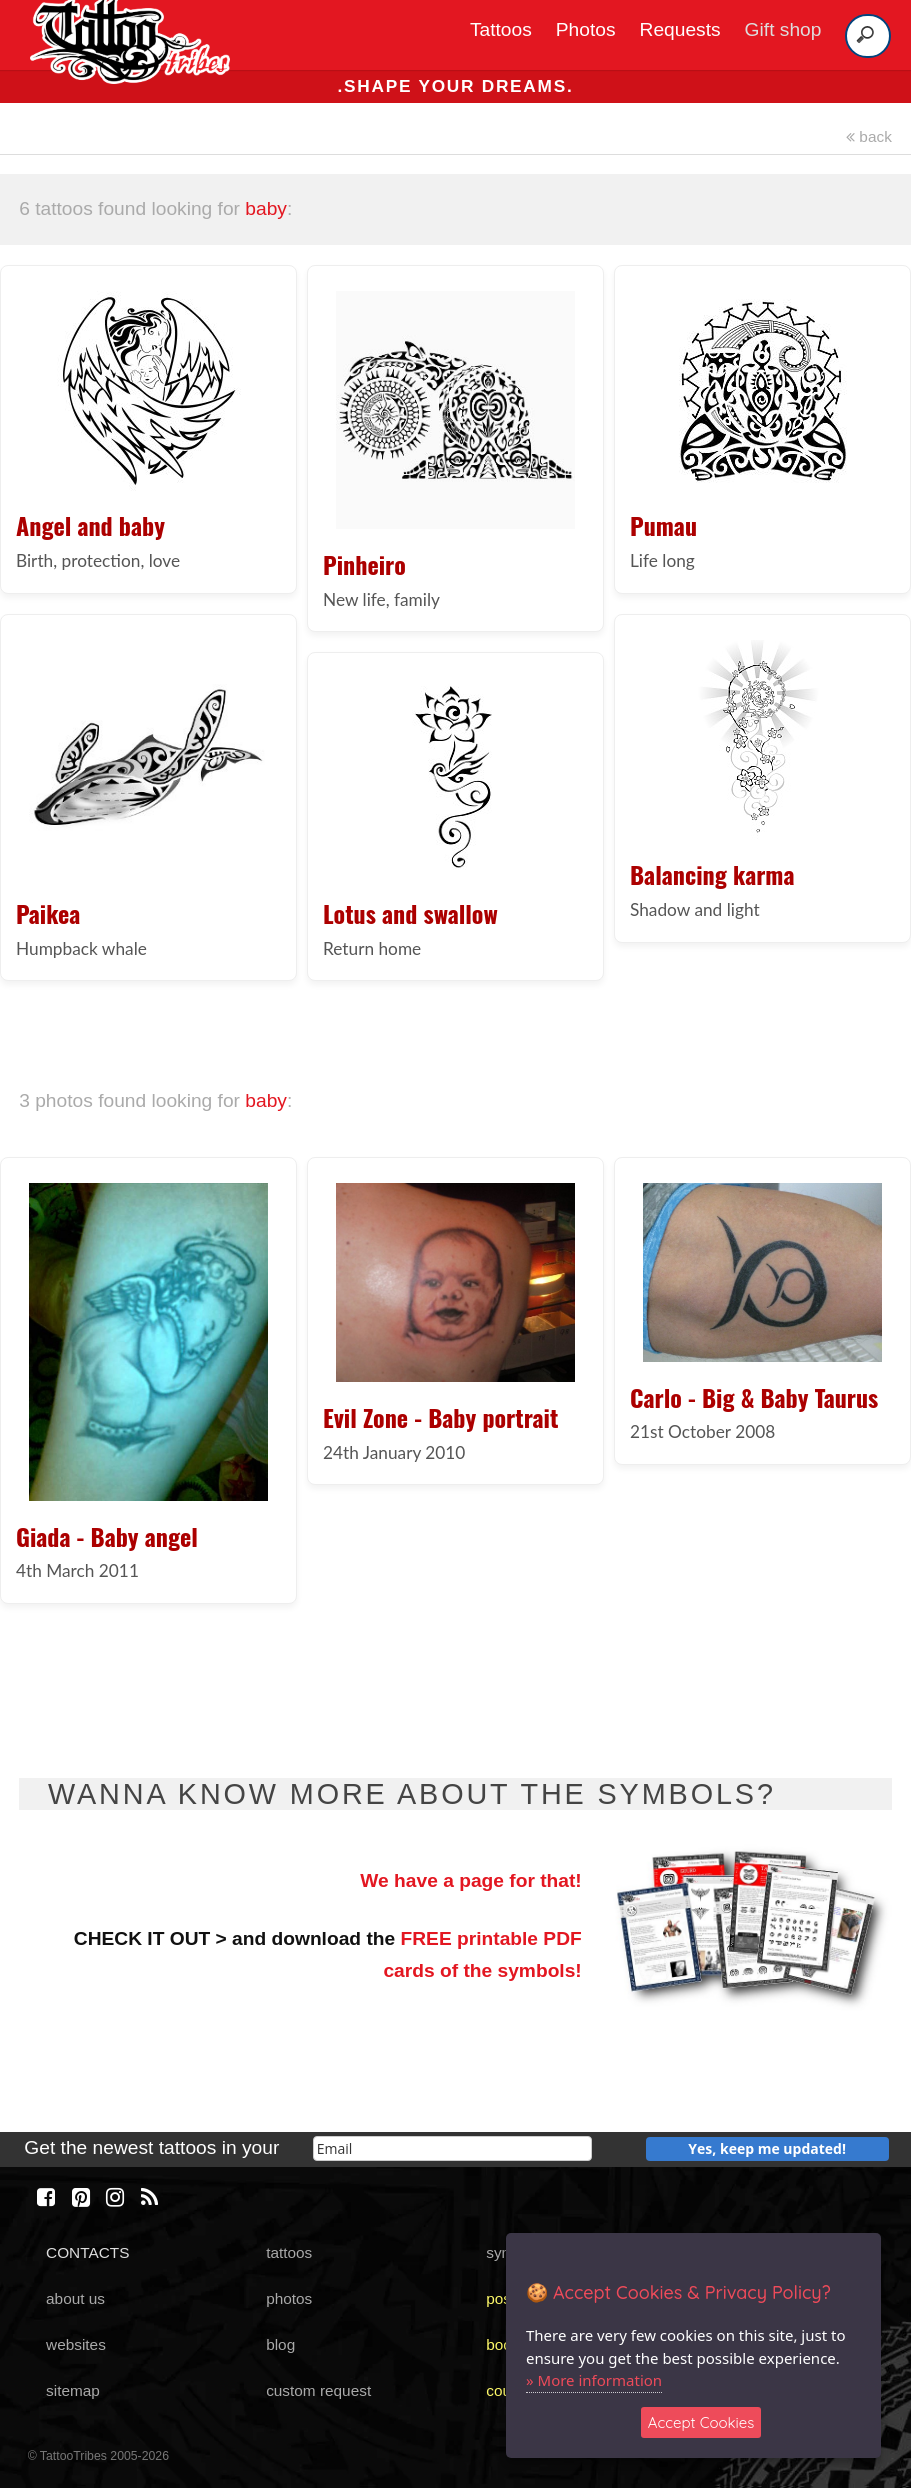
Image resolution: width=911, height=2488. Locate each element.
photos (289, 2298)
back (869, 136)
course (509, 2390)
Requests (680, 29)
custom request (318, 2390)
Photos (586, 29)
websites (76, 2344)
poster (507, 2298)
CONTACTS (87, 2252)
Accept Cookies (701, 2422)
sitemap (73, 2390)
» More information (594, 2380)
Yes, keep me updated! (767, 2148)
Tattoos (501, 29)
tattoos (289, 2252)
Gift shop (783, 29)
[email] (452, 2148)
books (506, 2344)
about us (75, 2298)
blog (280, 2344)
